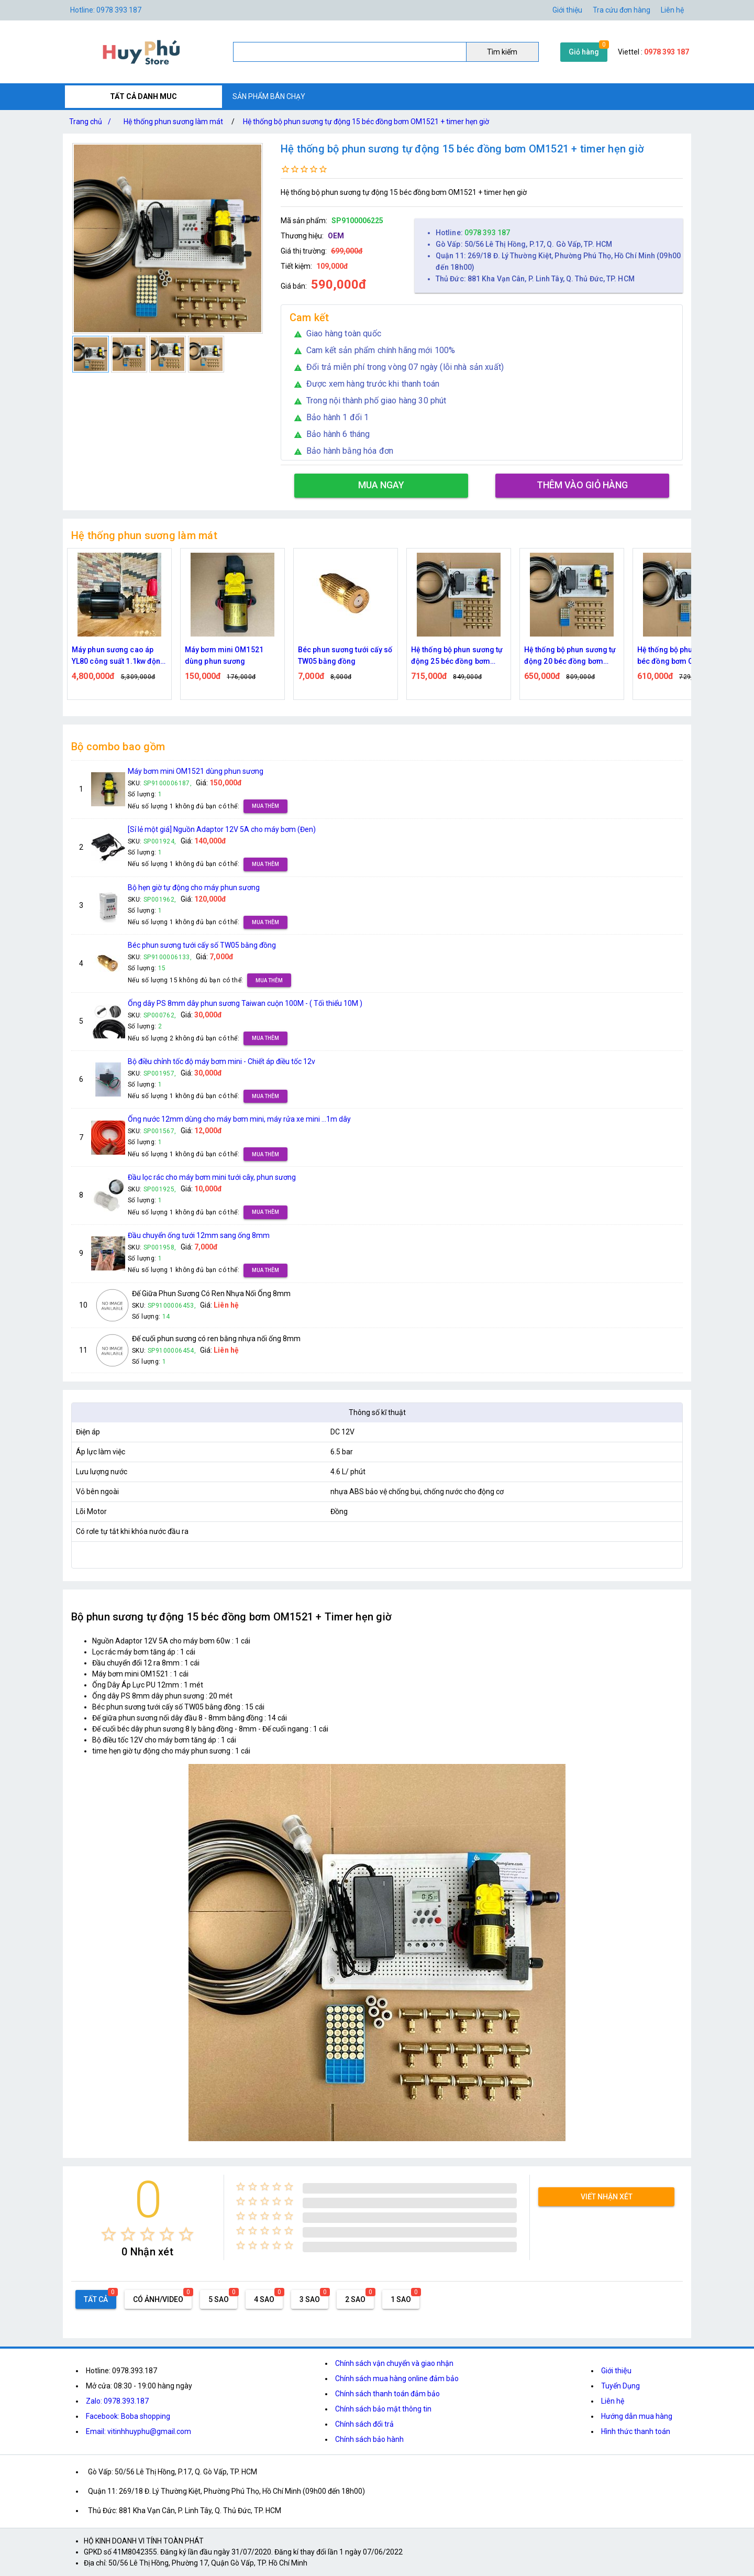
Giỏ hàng (584, 52)
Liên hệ (672, 10)
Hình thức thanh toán (635, 2431)
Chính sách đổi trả (364, 2424)
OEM (336, 236)
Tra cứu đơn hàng (621, 10)
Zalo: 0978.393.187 (117, 2401)
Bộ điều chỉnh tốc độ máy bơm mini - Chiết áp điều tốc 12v (221, 1061)
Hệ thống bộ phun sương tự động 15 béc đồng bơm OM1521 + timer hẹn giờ (366, 121)
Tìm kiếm (502, 52)
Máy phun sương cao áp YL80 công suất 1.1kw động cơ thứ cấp (118, 656)
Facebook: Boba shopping (128, 2416)
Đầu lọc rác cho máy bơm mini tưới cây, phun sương (212, 1177)
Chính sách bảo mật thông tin (383, 2409)
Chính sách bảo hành (369, 2439)
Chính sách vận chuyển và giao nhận (394, 2363)
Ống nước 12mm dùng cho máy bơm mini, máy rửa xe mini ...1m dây (239, 1119)
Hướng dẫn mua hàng (636, 2416)
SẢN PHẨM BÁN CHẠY (268, 96)
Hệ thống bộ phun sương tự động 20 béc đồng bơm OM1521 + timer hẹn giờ (570, 656)
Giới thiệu (616, 2370)
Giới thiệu (567, 10)
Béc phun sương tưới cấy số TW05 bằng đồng (345, 655)
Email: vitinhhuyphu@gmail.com (138, 2431)
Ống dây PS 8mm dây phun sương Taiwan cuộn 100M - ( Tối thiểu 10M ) (245, 1003)
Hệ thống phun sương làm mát (173, 121)
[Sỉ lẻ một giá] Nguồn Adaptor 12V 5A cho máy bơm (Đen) (222, 829)
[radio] (108, 2234)
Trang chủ (92, 121)
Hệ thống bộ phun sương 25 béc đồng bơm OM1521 (684, 655)
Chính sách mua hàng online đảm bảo (397, 2378)
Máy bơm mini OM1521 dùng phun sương (224, 655)
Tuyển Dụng (620, 2386)
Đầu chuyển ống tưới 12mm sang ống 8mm (199, 1235)
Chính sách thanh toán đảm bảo (387, 2393)
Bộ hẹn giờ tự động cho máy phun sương (194, 887)
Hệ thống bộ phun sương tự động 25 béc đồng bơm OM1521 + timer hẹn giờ (457, 656)
